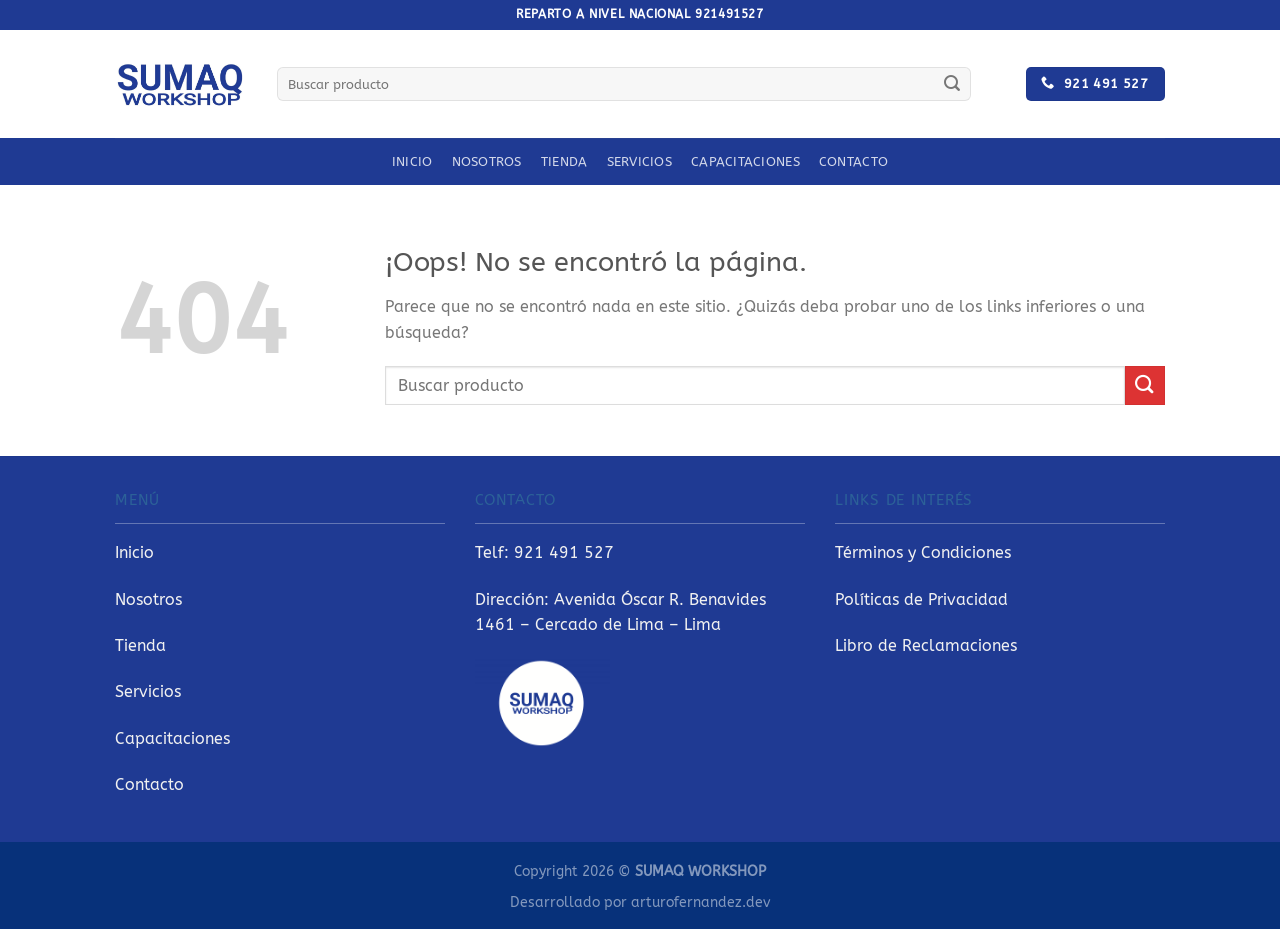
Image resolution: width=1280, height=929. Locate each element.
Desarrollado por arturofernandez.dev (640, 902)
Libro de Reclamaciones (926, 645)
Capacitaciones (745, 161)
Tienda (564, 161)
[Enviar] (952, 84)
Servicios (639, 161)
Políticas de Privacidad (921, 599)
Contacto (853, 161)
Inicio (412, 161)
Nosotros (487, 161)
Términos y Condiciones (923, 552)
